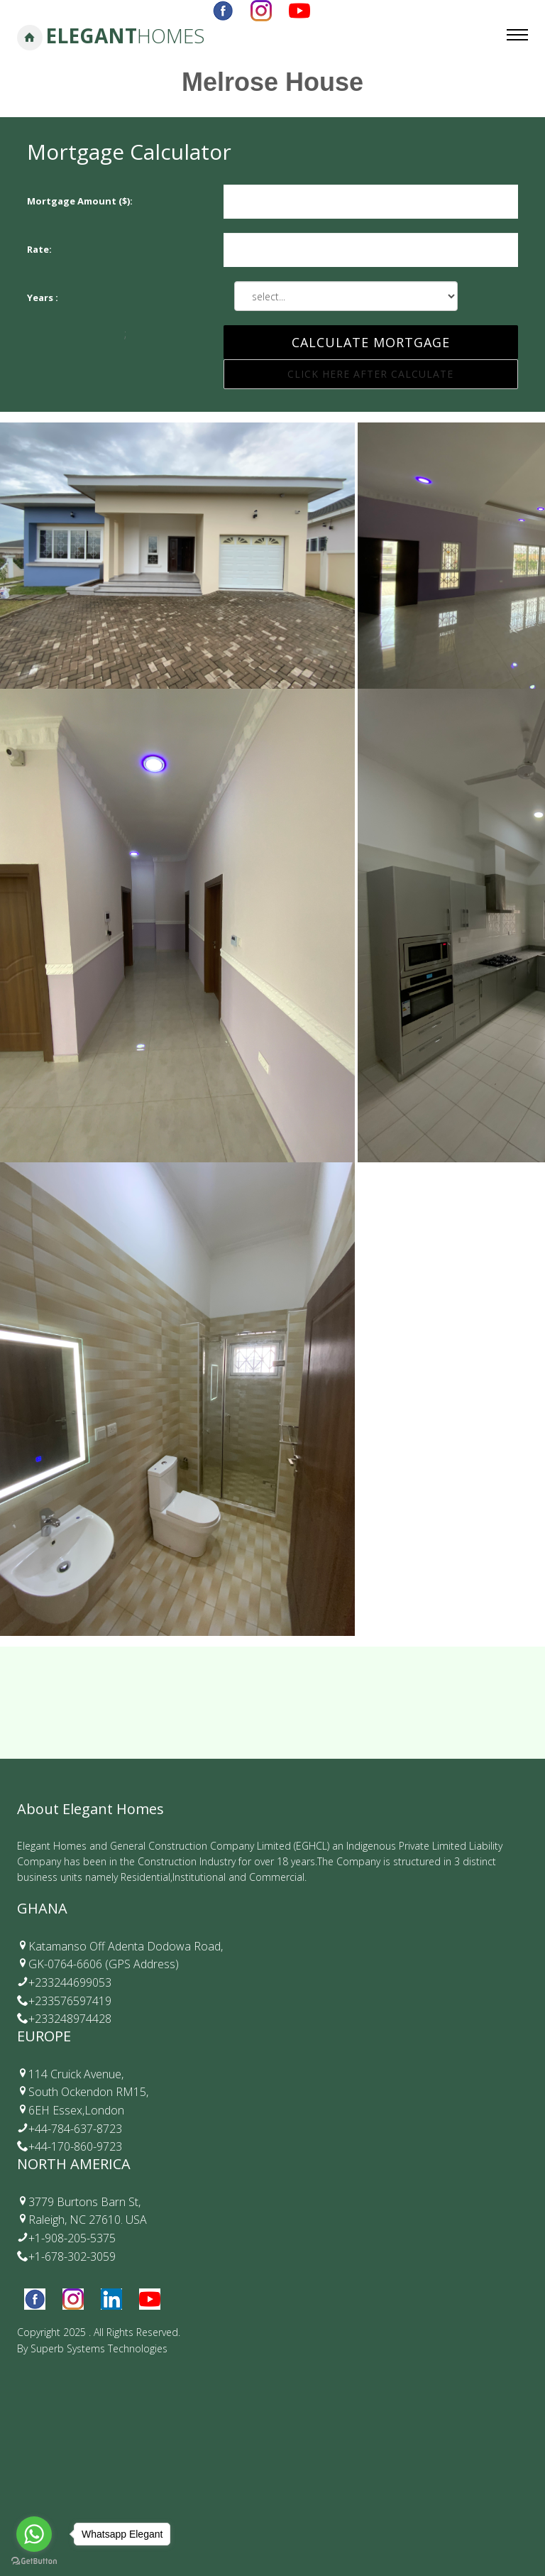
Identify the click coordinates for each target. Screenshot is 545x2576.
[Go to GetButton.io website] (34, 2561)
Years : (42, 297)
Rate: (39, 249)
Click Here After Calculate (370, 374)
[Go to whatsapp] (34, 2534)
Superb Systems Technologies (99, 2348)
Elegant (125, 35)
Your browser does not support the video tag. (272, 2457)
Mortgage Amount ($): (80, 201)
